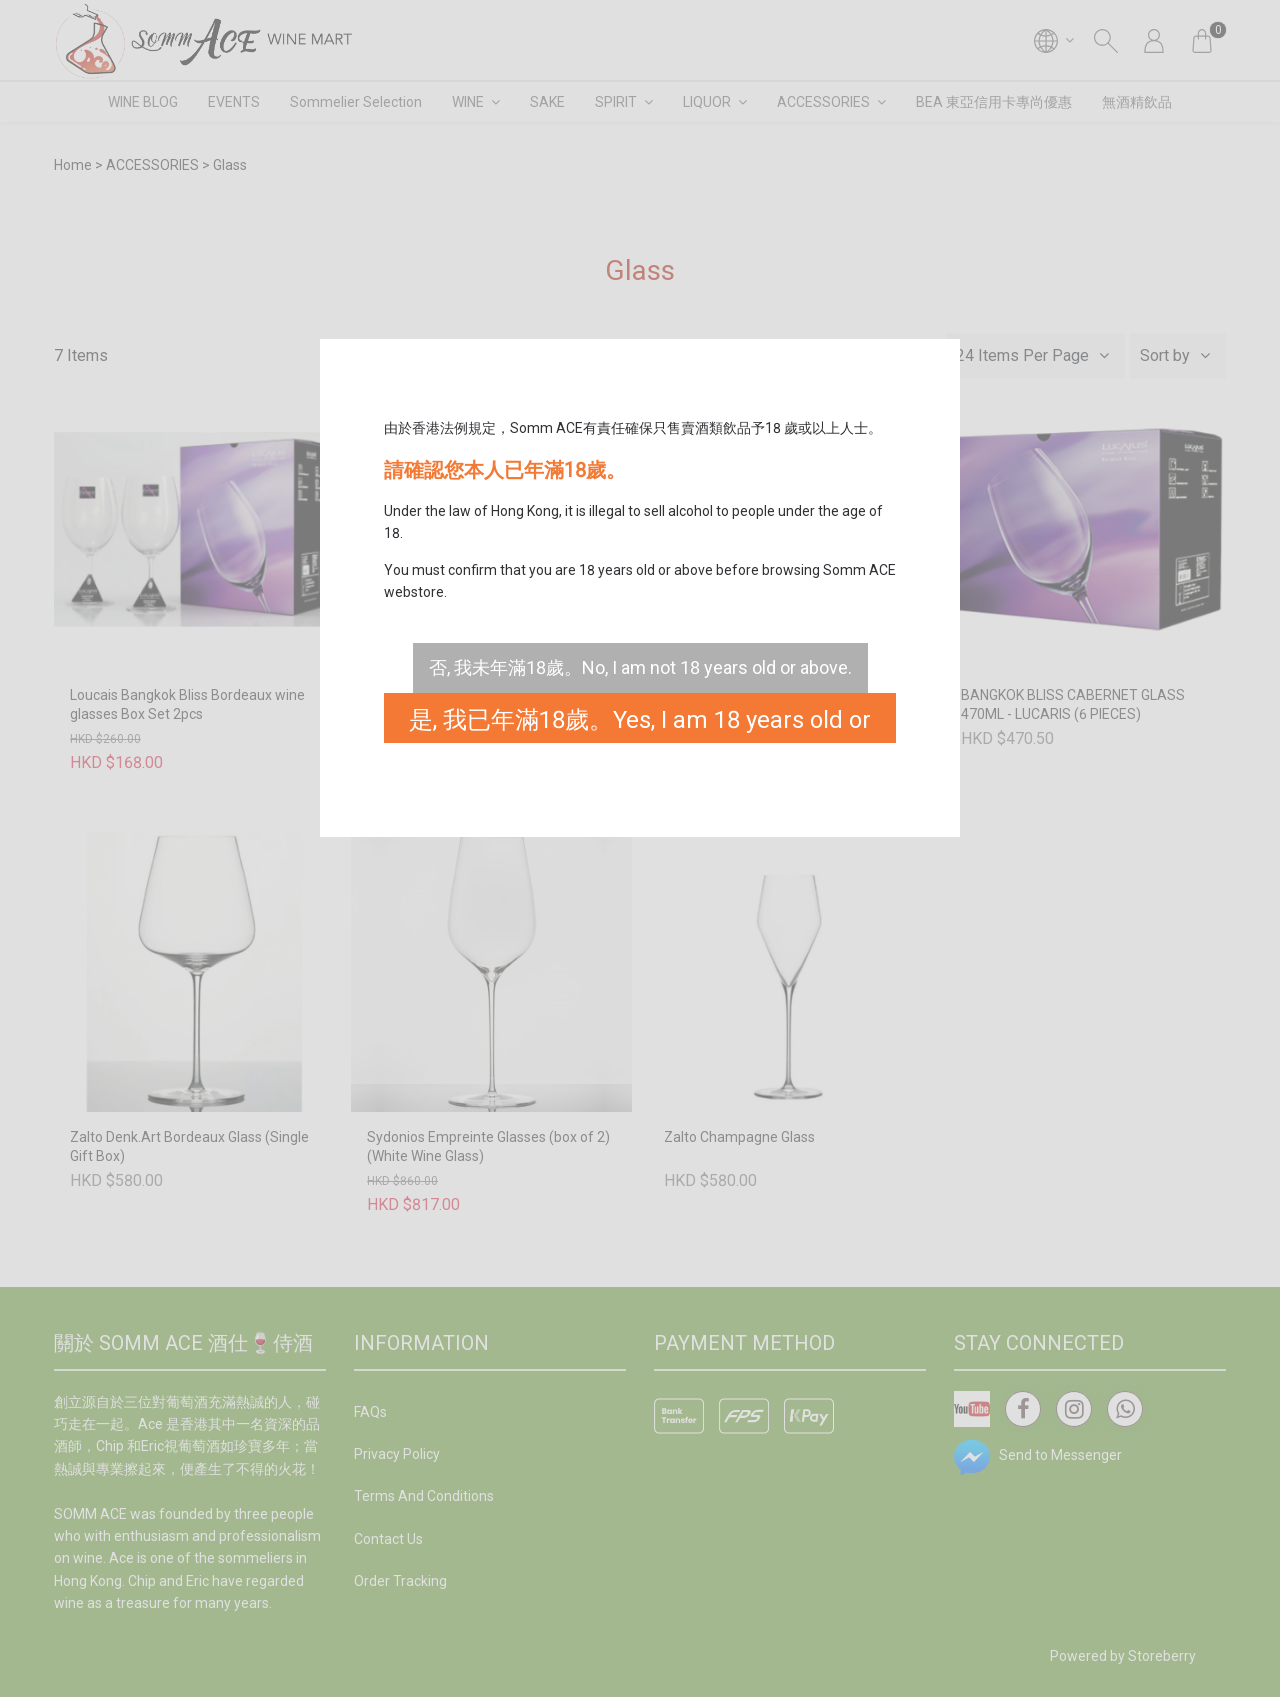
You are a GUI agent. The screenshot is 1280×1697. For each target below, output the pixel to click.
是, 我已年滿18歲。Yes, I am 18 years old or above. (640, 724)
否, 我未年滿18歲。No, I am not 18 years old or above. (640, 667)
